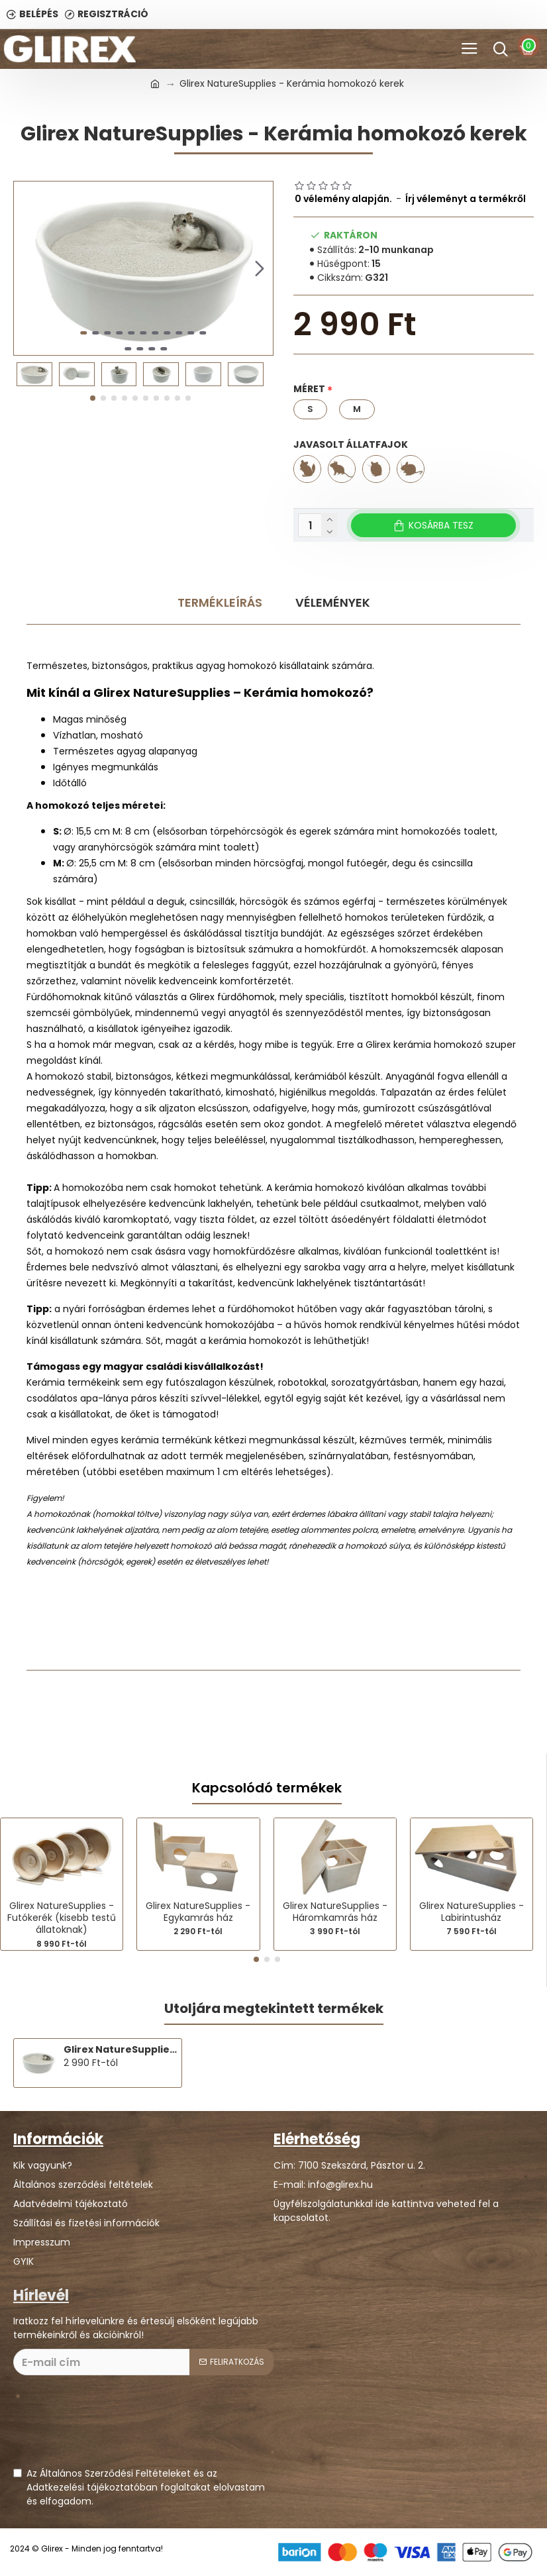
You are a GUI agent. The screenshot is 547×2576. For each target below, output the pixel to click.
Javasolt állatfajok (350, 444)
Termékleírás (219, 602)
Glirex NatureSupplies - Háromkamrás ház (335, 1912)
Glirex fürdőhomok (232, 997)
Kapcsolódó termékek (267, 1788)
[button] (259, 268)
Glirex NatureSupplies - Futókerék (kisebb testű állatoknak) (61, 1918)
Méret (309, 388)
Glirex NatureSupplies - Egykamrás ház (198, 1912)
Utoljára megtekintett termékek (273, 2009)
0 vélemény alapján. (343, 198)
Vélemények (332, 602)
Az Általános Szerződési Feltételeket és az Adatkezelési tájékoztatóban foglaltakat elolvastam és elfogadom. (139, 2487)
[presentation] (114, 2427)
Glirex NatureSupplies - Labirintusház (471, 1912)
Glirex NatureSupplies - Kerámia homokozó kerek (120, 2049)
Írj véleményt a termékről (465, 198)
